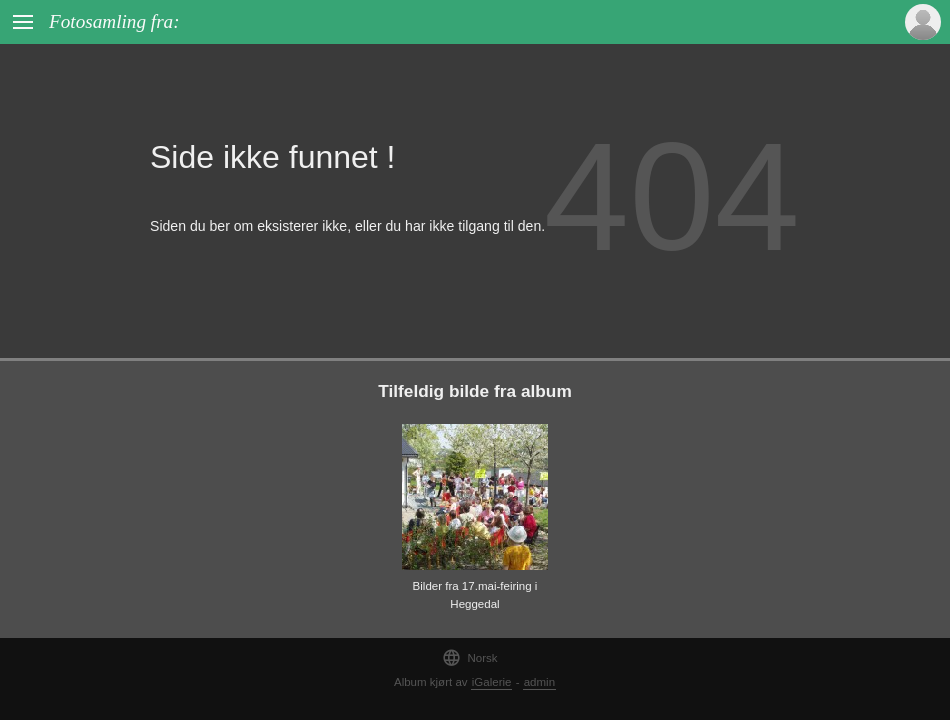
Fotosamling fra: (114, 21)
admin (539, 682)
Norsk (469, 657)
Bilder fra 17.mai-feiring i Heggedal (475, 595)
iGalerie (492, 682)
